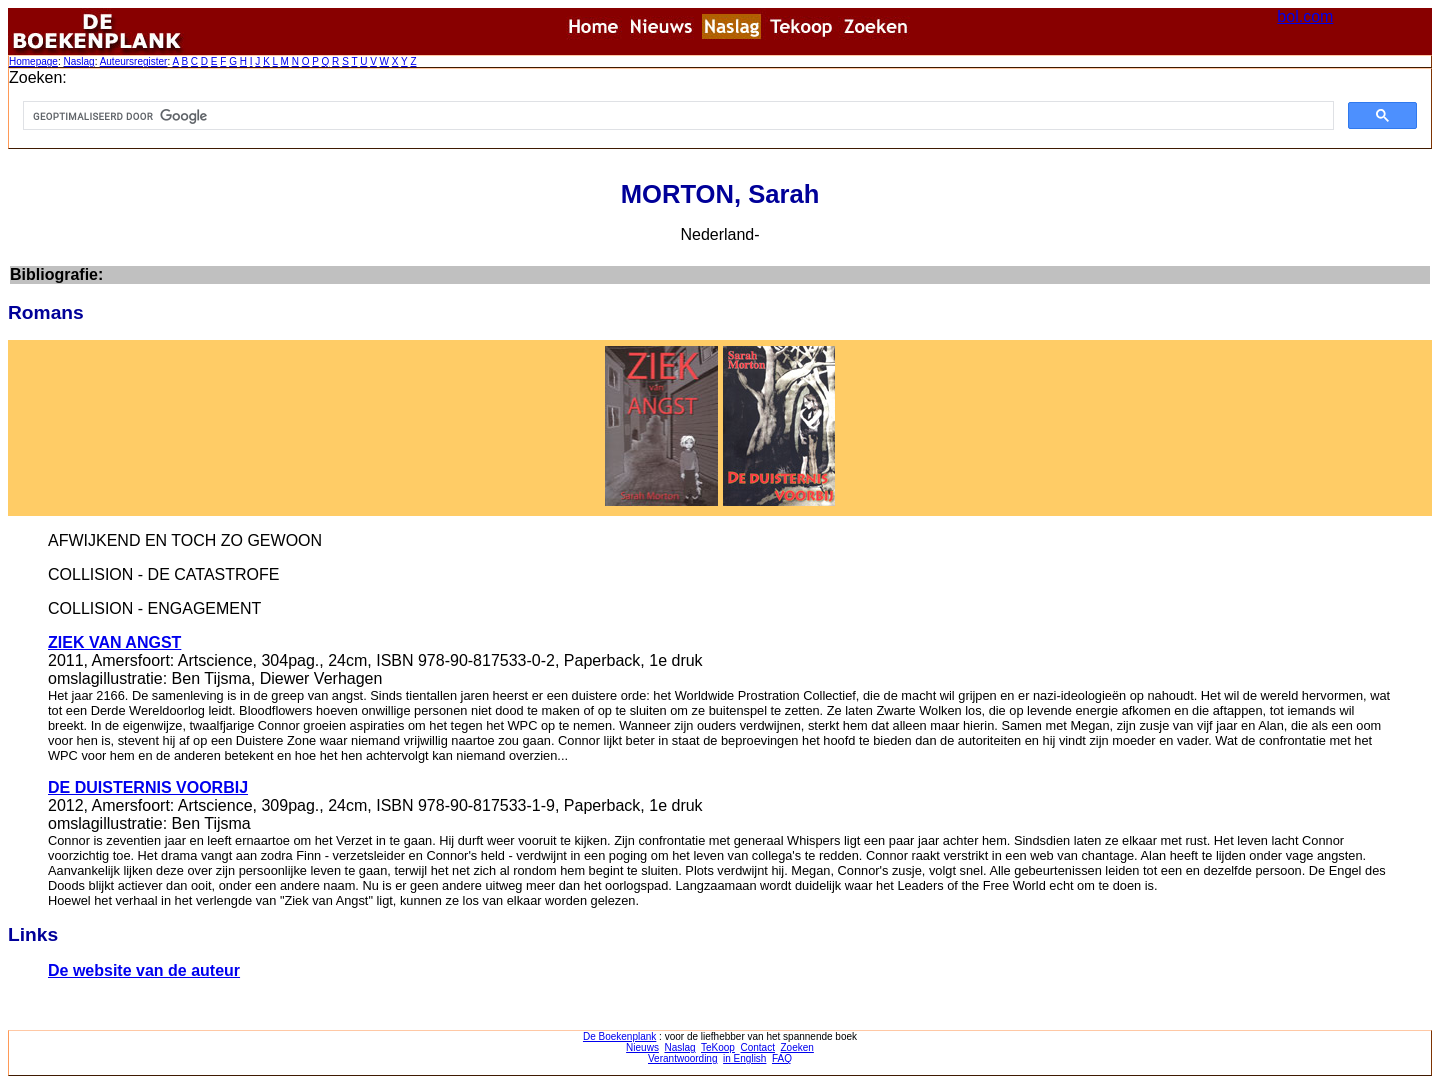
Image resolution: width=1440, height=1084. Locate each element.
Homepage (33, 61)
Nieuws (642, 1047)
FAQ (782, 1058)
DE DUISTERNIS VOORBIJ (148, 787)
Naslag (78, 61)
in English (744, 1058)
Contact (757, 1047)
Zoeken (797, 1047)
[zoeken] (676, 116)
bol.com (1305, 16)
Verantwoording (683, 1058)
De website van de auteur (144, 970)
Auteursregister (134, 61)
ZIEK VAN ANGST (114, 642)
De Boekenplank (619, 1036)
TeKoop (718, 1047)
